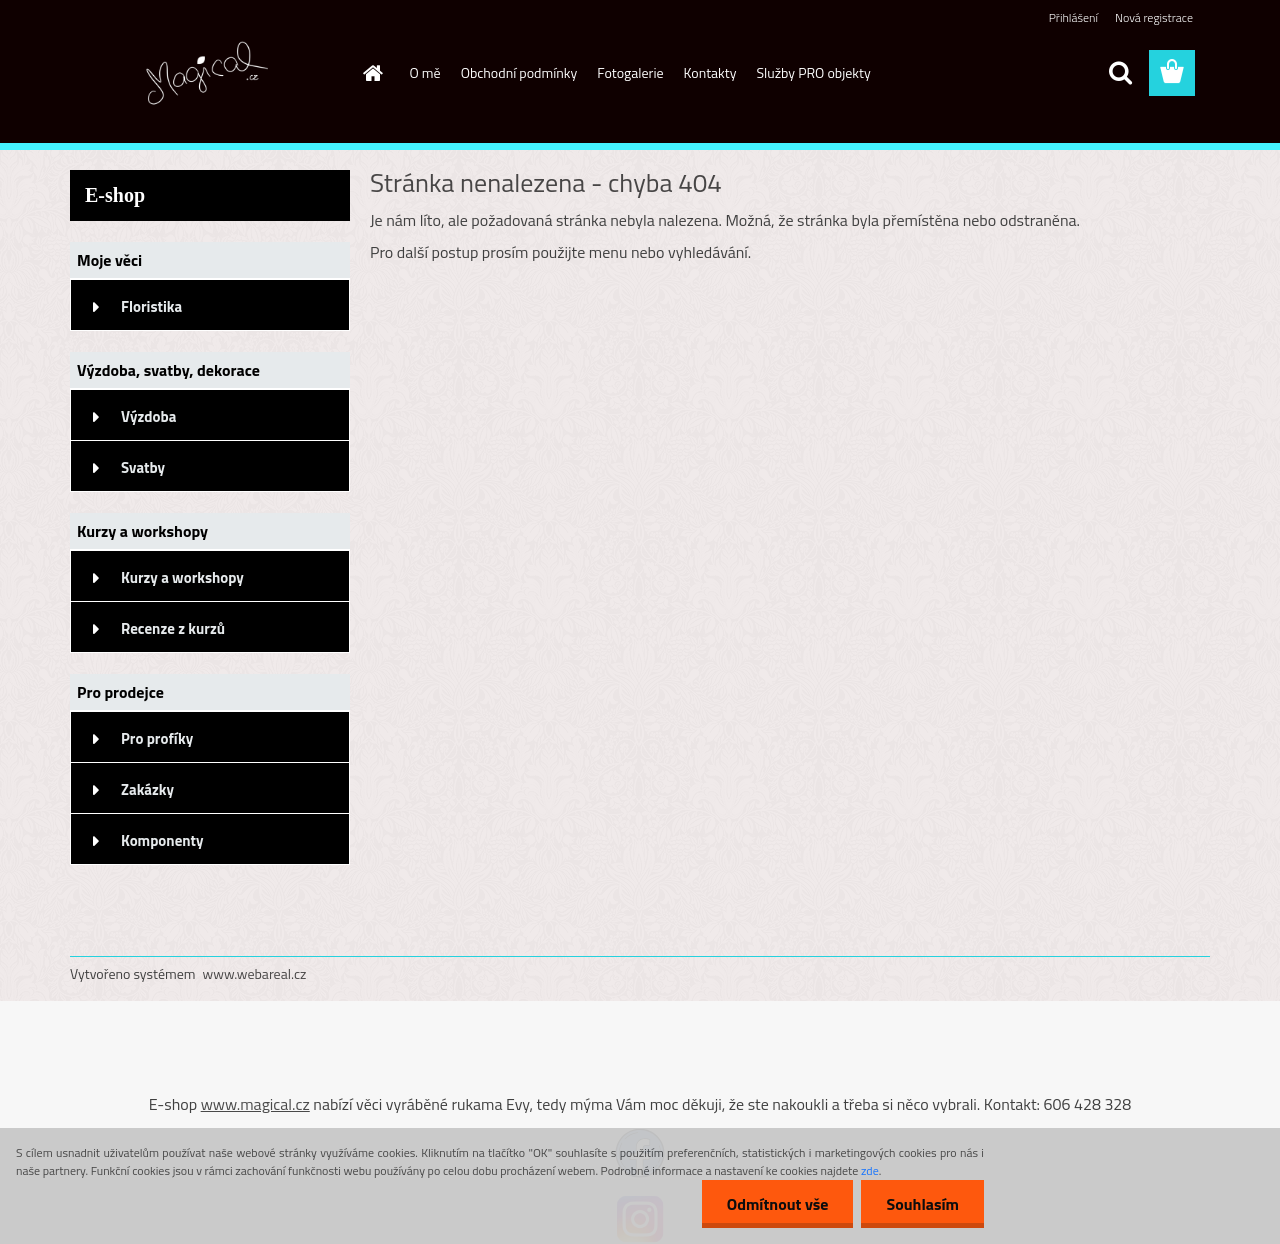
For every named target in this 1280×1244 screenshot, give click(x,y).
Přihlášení (1073, 17)
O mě (425, 72)
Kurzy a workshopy (182, 577)
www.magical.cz (255, 1104)
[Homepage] (372, 73)
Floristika (151, 306)
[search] (1120, 73)
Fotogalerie (630, 72)
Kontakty (710, 72)
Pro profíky (157, 738)
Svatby (143, 467)
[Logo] (207, 74)
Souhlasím (922, 1204)
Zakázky (147, 789)
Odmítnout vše (778, 1204)
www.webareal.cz (255, 973)
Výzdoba (148, 416)
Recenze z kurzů (173, 628)
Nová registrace (1154, 17)
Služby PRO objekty (813, 72)
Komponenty (162, 840)
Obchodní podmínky (519, 72)
